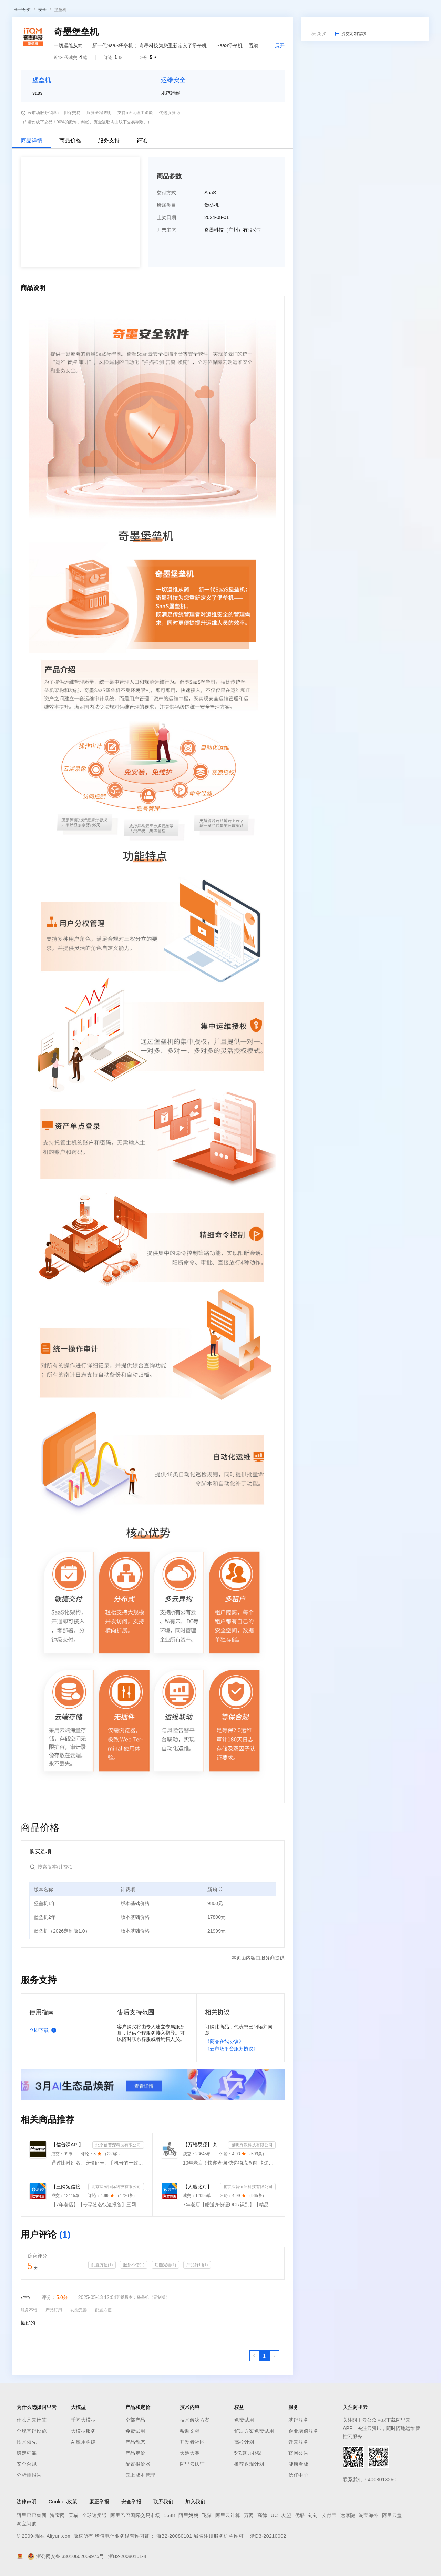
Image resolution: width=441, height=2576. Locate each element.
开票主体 (166, 301)
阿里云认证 (192, 2535)
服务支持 (109, 212)
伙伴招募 (186, 51)
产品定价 (135, 2524)
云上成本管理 (140, 2546)
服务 (203, 11)
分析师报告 (29, 2546)
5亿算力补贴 (248, 2524)
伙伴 (187, 11)
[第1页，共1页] (264, 2427)
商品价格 (70, 212)
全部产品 (135, 2491)
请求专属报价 (399, 244)
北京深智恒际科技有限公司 (116, 2258)
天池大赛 (190, 2524)
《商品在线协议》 (224, 2113)
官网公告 (298, 2524)
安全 (42, 81)
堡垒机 (60, 81)
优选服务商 (169, 184)
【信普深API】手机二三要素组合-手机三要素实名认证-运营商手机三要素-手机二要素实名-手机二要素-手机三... (70, 2216)
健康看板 (298, 2535)
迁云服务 (298, 2513)
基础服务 (298, 2491)
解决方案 (111, 11)
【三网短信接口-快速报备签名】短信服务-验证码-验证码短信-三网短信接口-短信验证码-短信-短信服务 (68, 2258)
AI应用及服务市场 (72, 51)
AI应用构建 (83, 2513)
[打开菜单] (11, 11)
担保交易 (72, 184)
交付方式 (166, 264)
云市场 (168, 11)
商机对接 (318, 105)
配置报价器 (138, 2535)
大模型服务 (83, 2502)
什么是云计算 (32, 2491)
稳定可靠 (27, 2524)
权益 (132, 11)
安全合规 (27, 2535)
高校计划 (244, 2513)
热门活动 (161, 51)
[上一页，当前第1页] (254, 2427)
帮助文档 (190, 2502)
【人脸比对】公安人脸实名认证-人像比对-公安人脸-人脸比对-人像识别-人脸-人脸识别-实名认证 (200, 2258)
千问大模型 (83, 2491)
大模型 (70, 11)
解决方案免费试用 (254, 2502)
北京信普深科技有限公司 (118, 2216)
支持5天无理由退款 (135, 184)
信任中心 (298, 2546)
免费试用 (135, 2502)
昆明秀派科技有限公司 (252, 2216)
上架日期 (166, 289)
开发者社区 (192, 2513)
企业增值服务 (303, 2502)
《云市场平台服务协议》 (231, 2120)
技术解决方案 (195, 2491)
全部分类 (22, 81)
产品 (89, 11)
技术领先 (27, 2513)
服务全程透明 (98, 184)
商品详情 (32, 212)
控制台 (384, 11)
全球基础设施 (32, 2502)
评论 (141, 212)
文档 (353, 11)
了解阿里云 (227, 11)
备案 (368, 11)
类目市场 (106, 51)
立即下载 (44, 2102)
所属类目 (166, 276)
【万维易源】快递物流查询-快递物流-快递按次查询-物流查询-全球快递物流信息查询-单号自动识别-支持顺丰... (204, 2216)
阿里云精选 (133, 51)
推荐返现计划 (249, 2535)
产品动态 (135, 2513)
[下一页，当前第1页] (274, 2427)
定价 (149, 11)
